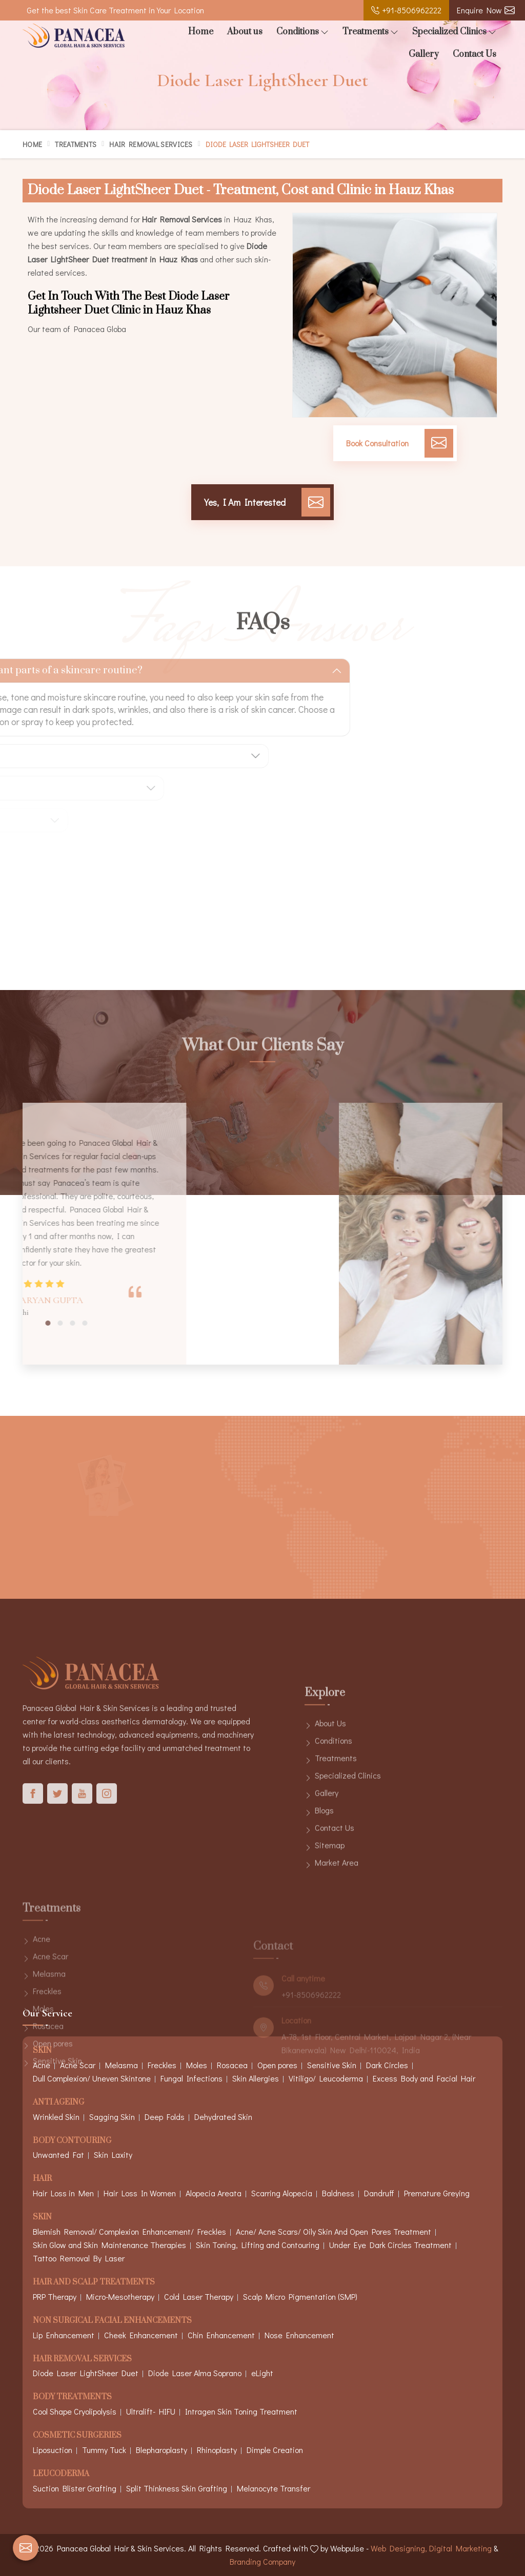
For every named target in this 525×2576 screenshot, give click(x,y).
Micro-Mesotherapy (120, 2296)
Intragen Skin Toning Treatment (241, 2411)
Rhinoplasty (217, 2449)
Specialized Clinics (454, 32)
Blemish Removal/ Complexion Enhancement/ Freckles (129, 2231)
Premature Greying (437, 2193)
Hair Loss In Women (140, 2193)
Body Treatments (72, 2397)
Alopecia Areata (213, 2193)
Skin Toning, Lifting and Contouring (257, 2244)
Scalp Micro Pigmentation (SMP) (300, 2296)
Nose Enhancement (299, 2335)
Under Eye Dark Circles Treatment (390, 2244)
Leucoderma (61, 2474)
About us (244, 31)
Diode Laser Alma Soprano (194, 2372)
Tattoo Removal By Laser (79, 2258)
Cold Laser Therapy (198, 2296)
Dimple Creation (275, 2449)
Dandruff (379, 2193)
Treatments (370, 32)
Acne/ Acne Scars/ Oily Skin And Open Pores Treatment (333, 2231)
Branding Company (262, 2561)
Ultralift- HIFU (150, 2411)
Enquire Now (486, 10)
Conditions (302, 32)
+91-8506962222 (406, 10)
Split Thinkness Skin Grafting (176, 2488)
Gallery (424, 54)
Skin (42, 2217)
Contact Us (474, 54)
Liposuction (52, 2449)
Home (200, 31)
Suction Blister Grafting (74, 2488)
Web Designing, (399, 2548)
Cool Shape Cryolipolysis (74, 2411)
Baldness (338, 2193)
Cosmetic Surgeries (77, 2435)
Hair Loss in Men (63, 2193)
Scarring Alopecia (281, 2193)
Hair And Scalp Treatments (94, 2282)
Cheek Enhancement (141, 2335)
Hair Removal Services (150, 144)
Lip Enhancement (63, 2335)
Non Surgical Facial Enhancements (112, 2321)
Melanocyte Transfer (273, 2488)
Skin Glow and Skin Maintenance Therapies (109, 2244)
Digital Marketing (460, 2548)
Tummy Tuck (104, 2449)
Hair (42, 2179)
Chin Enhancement (221, 2335)
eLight (262, 2372)
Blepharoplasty (161, 2449)
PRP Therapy (54, 2296)
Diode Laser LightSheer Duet (85, 2372)
